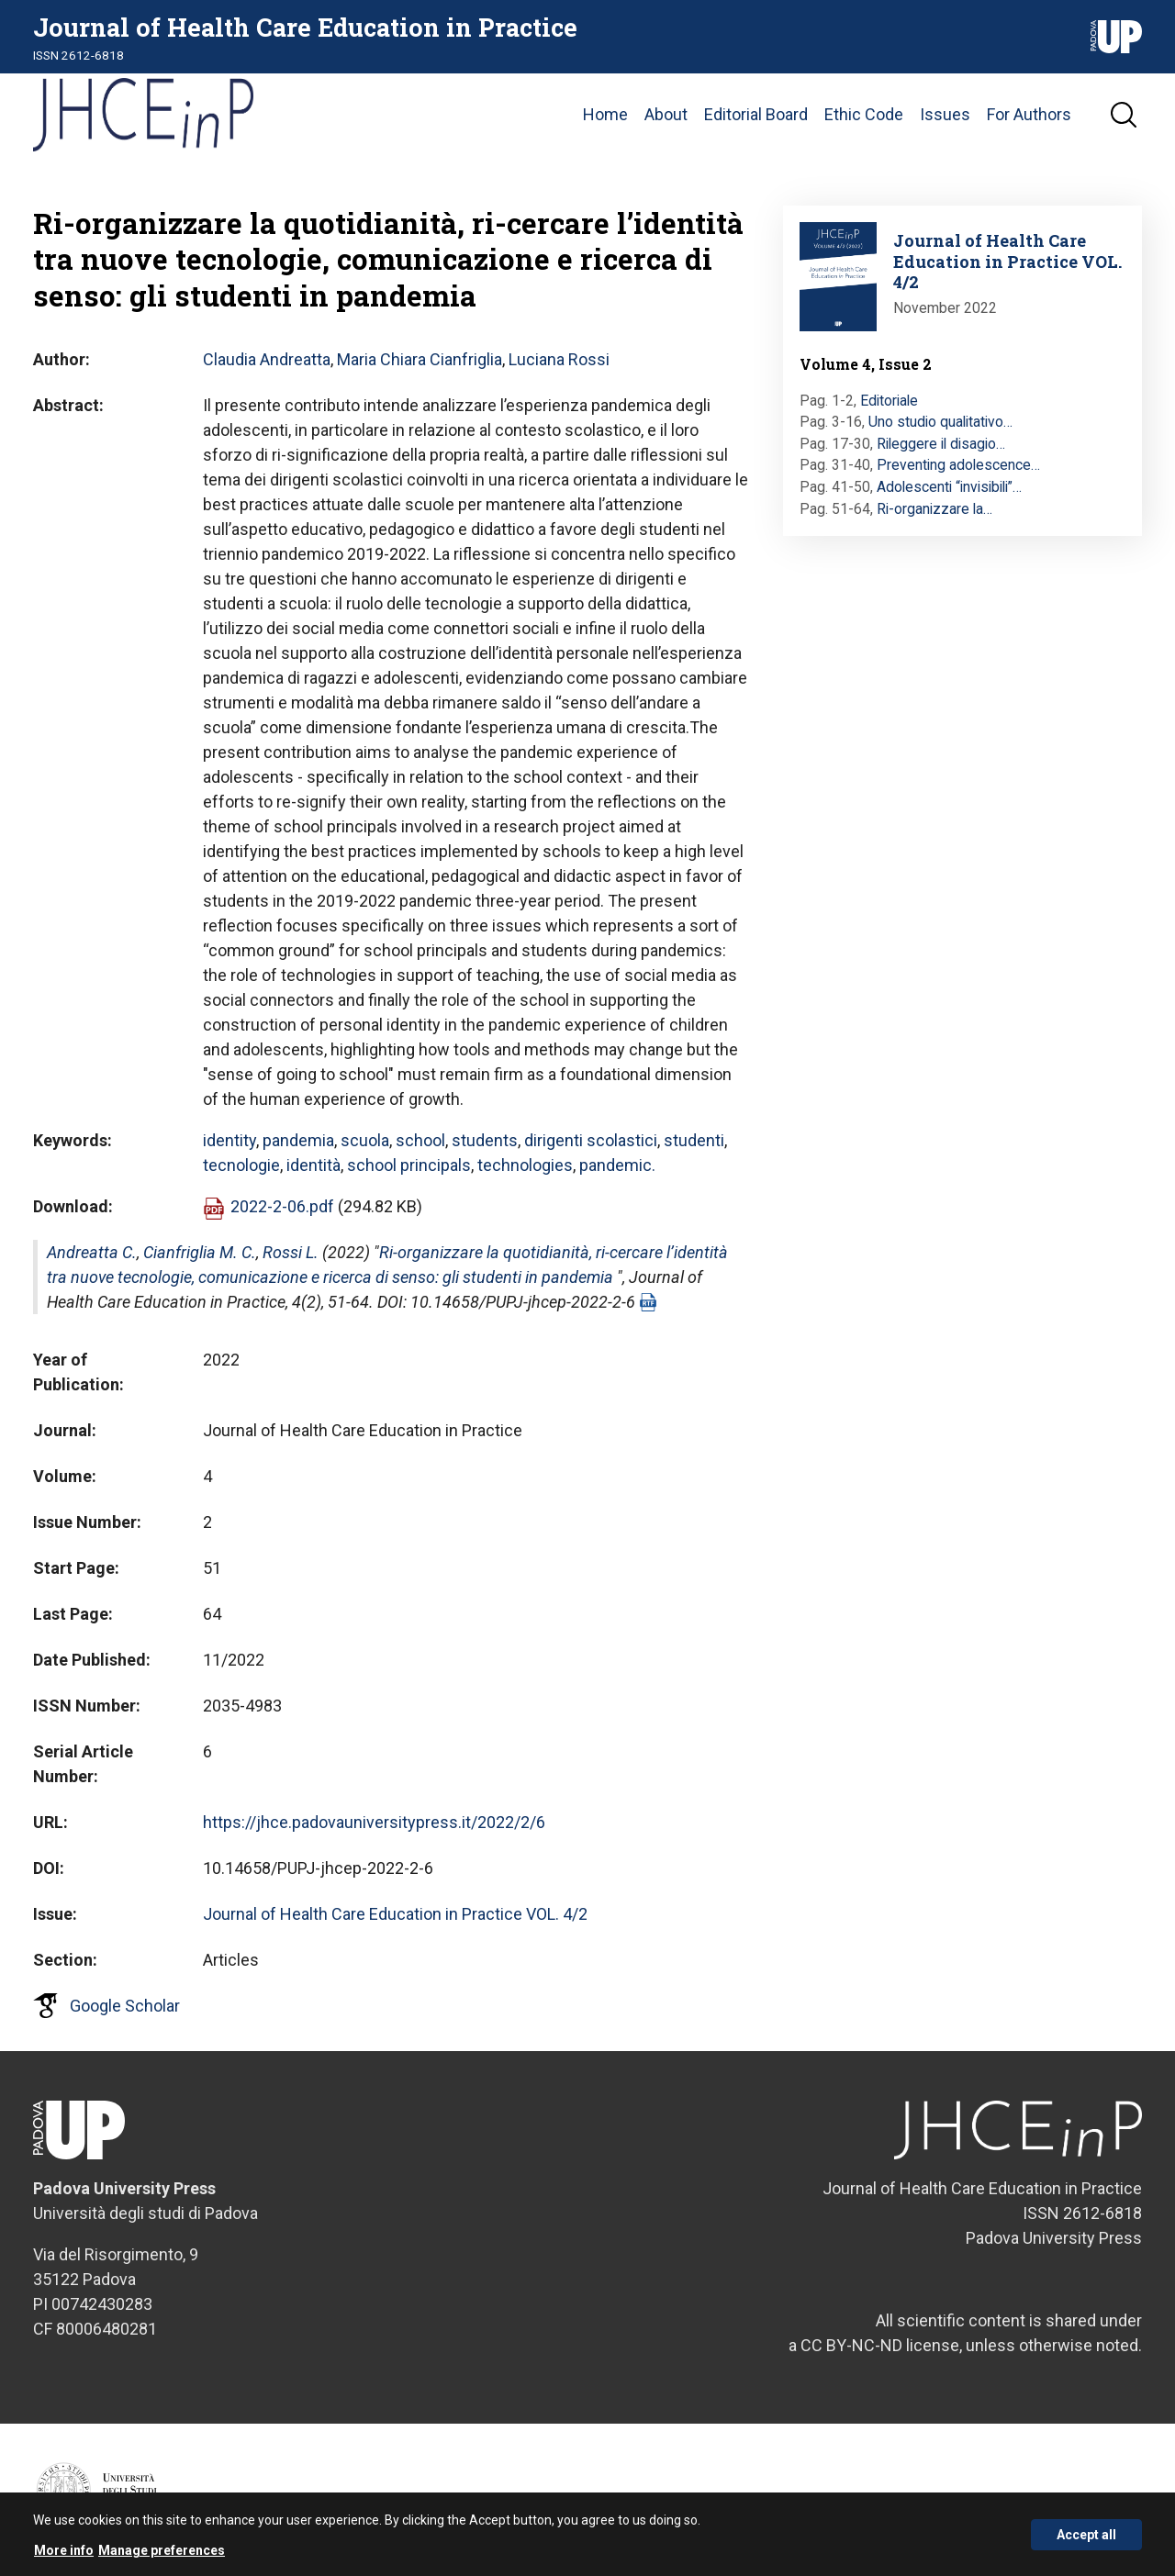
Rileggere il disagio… (941, 443)
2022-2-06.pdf (282, 1206)
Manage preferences (161, 2555)
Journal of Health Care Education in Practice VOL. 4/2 (395, 1914)
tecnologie (241, 1165)
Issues (945, 114)
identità (313, 1165)
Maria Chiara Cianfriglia (419, 359)
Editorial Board (756, 114)
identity (229, 1140)
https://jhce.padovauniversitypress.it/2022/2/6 (374, 1822)
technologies (525, 1165)
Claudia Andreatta (266, 359)
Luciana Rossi (559, 359)
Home (605, 114)
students (485, 1140)
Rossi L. (291, 1252)
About (666, 114)
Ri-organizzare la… (934, 509)
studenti (694, 1140)
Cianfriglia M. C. (199, 1252)
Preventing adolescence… (958, 465)
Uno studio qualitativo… (940, 421)
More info (64, 2555)
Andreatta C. (92, 1252)
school (420, 1140)
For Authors (1029, 114)
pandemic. (617, 1165)
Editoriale (889, 400)
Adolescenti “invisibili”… (949, 487)
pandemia (298, 1140)
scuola (365, 1140)
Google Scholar (125, 2005)
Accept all (1086, 2540)
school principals (409, 1165)
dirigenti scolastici (590, 1140)
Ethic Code (863, 114)
